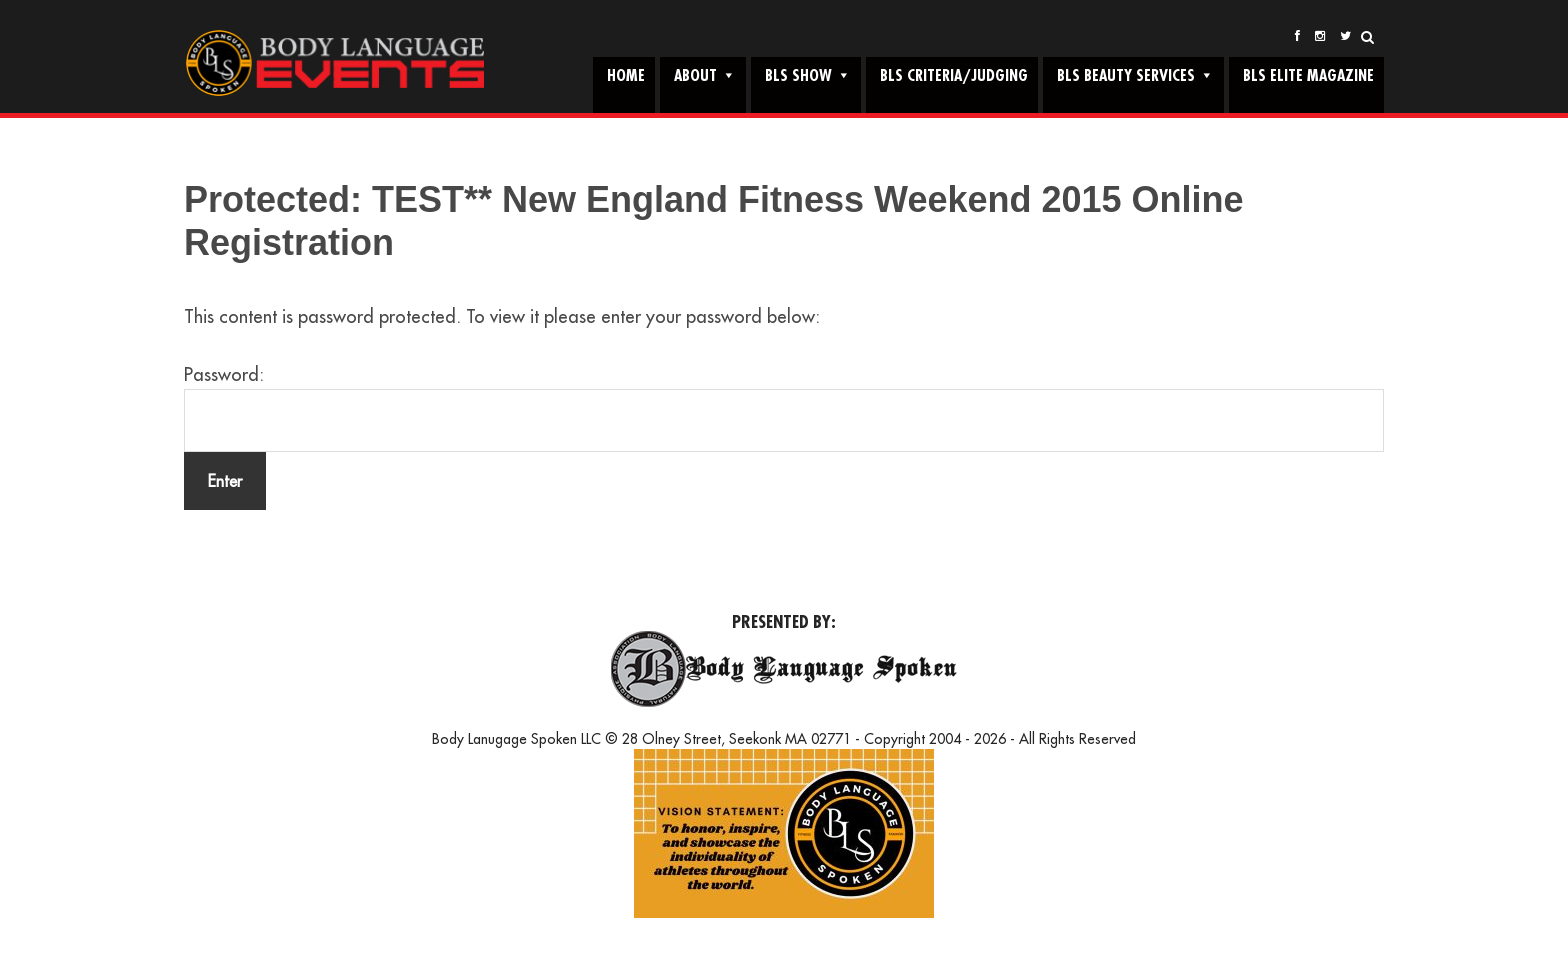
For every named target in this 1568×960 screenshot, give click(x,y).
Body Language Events (334, 63)
